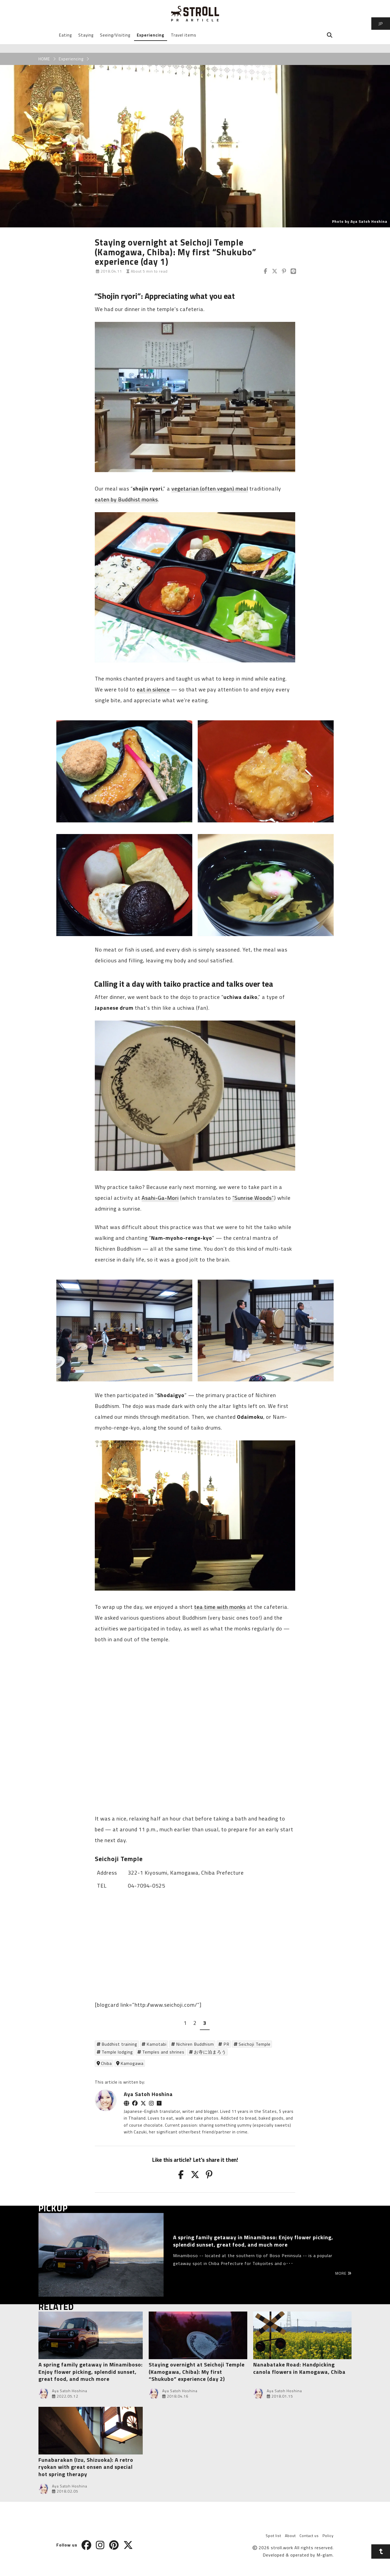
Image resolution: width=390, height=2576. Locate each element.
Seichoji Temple (255, 2044)
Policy (328, 2535)
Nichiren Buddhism (195, 2044)
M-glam (325, 2555)
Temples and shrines (163, 2052)
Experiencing (150, 35)
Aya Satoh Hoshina (148, 2094)
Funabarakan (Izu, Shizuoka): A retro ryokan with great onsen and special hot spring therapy (85, 2467)
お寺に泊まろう (210, 2052)
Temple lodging (117, 2052)
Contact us (309, 2535)
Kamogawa (132, 2063)
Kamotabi (157, 2044)
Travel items (183, 35)
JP (380, 23)
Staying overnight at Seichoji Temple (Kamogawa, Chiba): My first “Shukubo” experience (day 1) (175, 252)
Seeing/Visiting (115, 35)
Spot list (273, 2535)
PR (226, 2044)
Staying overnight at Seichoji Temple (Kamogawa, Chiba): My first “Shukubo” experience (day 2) (197, 2372)
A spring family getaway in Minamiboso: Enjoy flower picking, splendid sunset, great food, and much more (90, 2372)
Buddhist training (119, 2044)
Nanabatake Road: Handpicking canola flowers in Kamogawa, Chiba (299, 2368)
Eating (65, 35)
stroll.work (282, 2547)
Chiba (106, 2063)
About (290, 2535)
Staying (85, 35)
